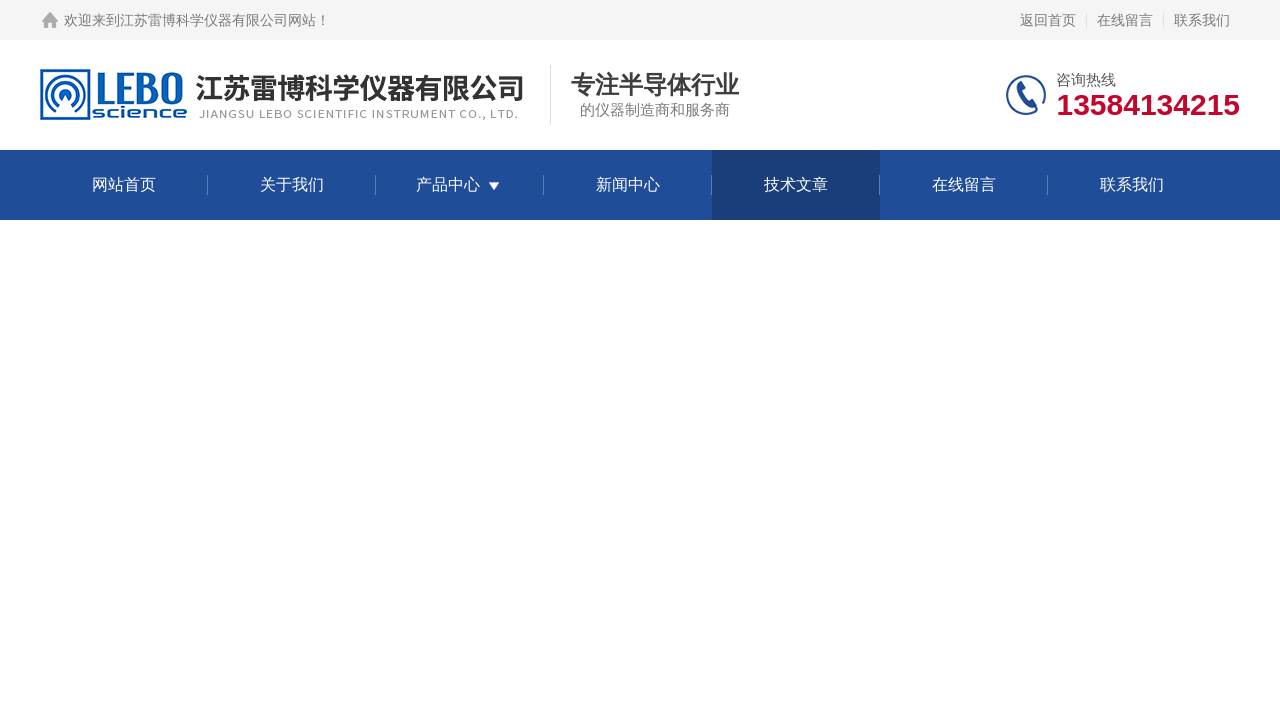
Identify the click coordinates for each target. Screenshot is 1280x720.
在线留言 (1125, 20)
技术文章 (796, 184)
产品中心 (448, 184)
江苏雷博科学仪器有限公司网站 (218, 20)
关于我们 (292, 184)
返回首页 (1048, 20)
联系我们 (1202, 20)
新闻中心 (628, 184)
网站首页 (124, 184)
